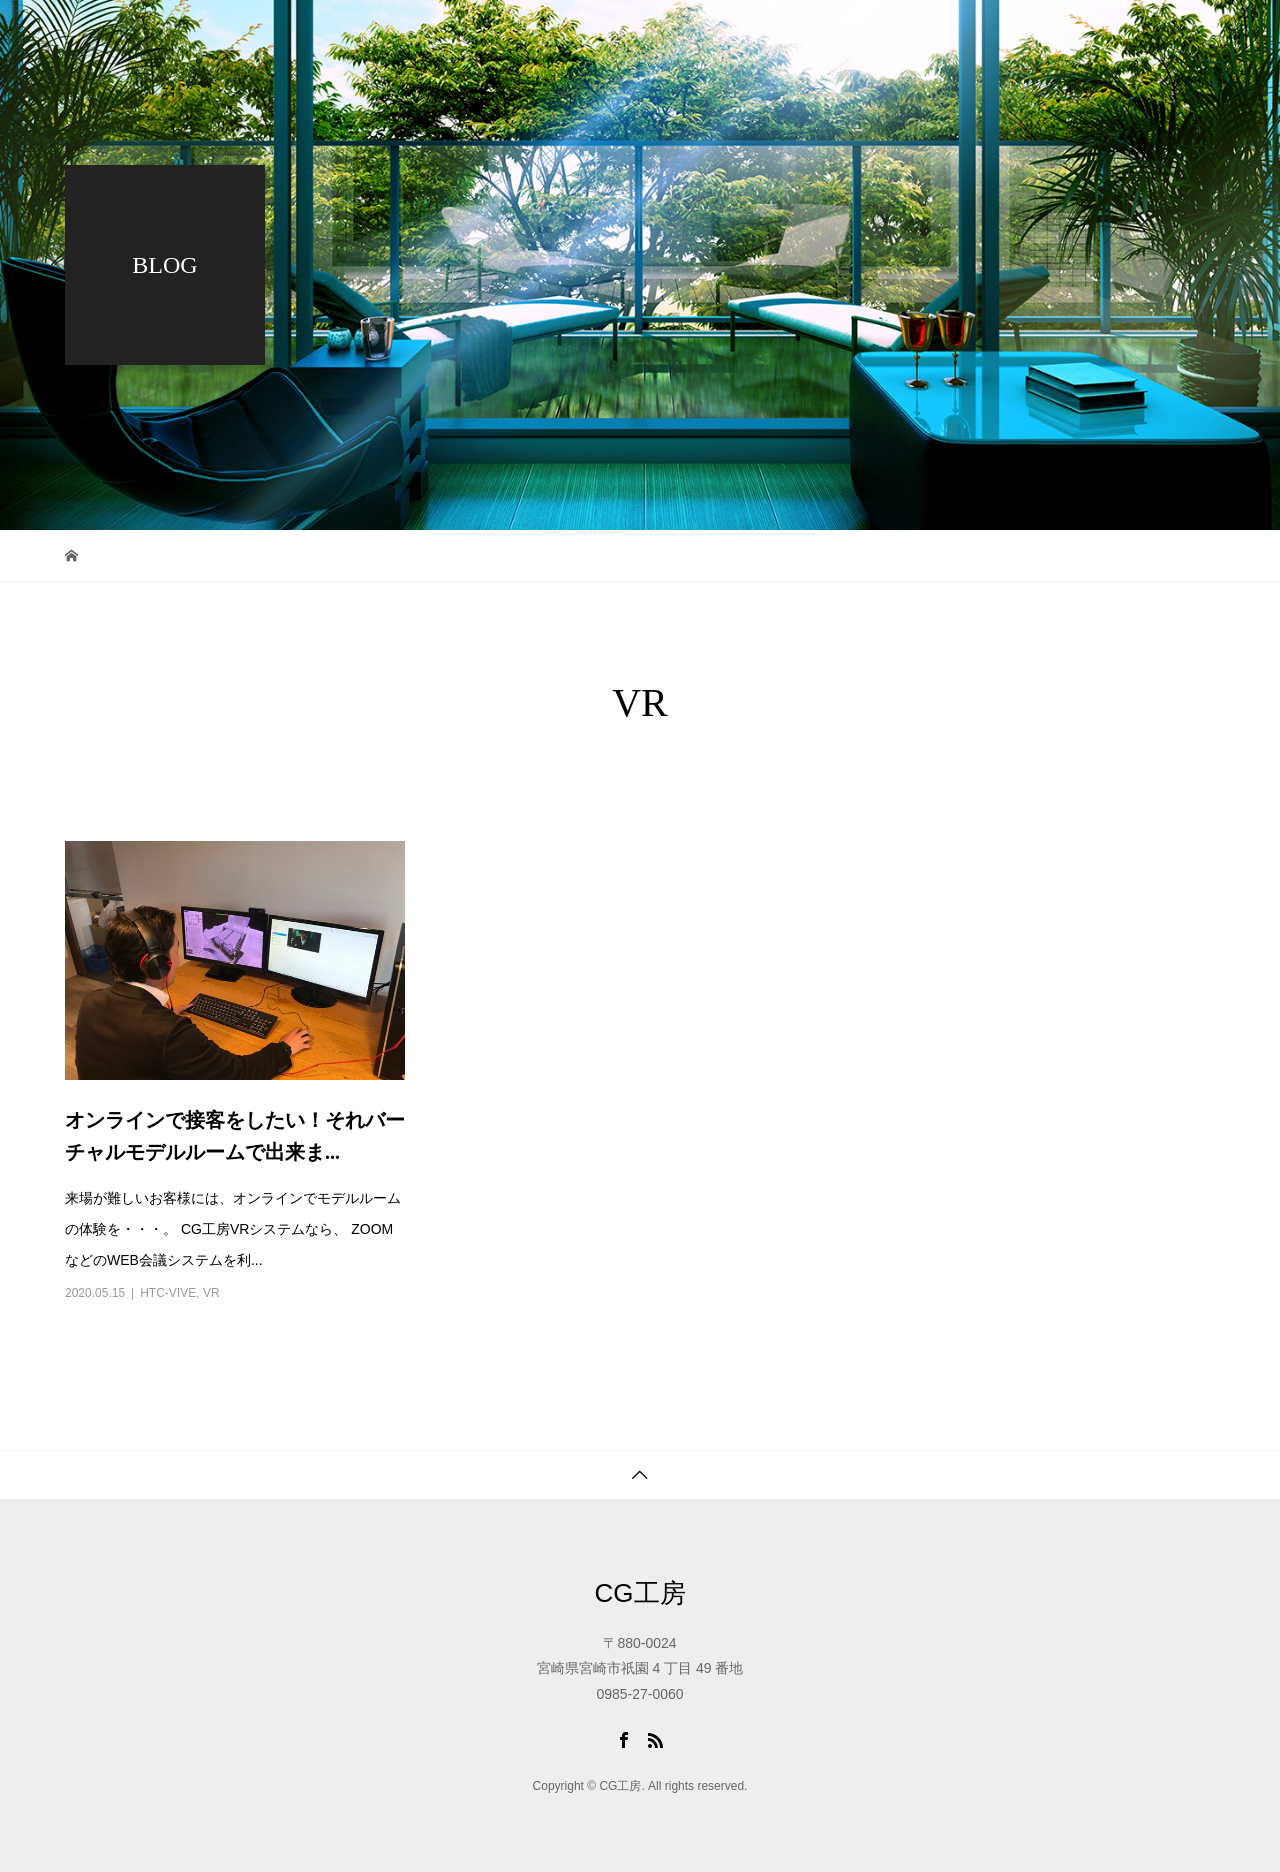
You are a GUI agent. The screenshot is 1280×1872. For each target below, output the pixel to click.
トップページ (615, 35)
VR (211, 1293)
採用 (1055, 35)
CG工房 (640, 1593)
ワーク (734, 35)
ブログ (832, 35)
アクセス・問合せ (629, 105)
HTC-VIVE (168, 1293)
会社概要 (937, 35)
